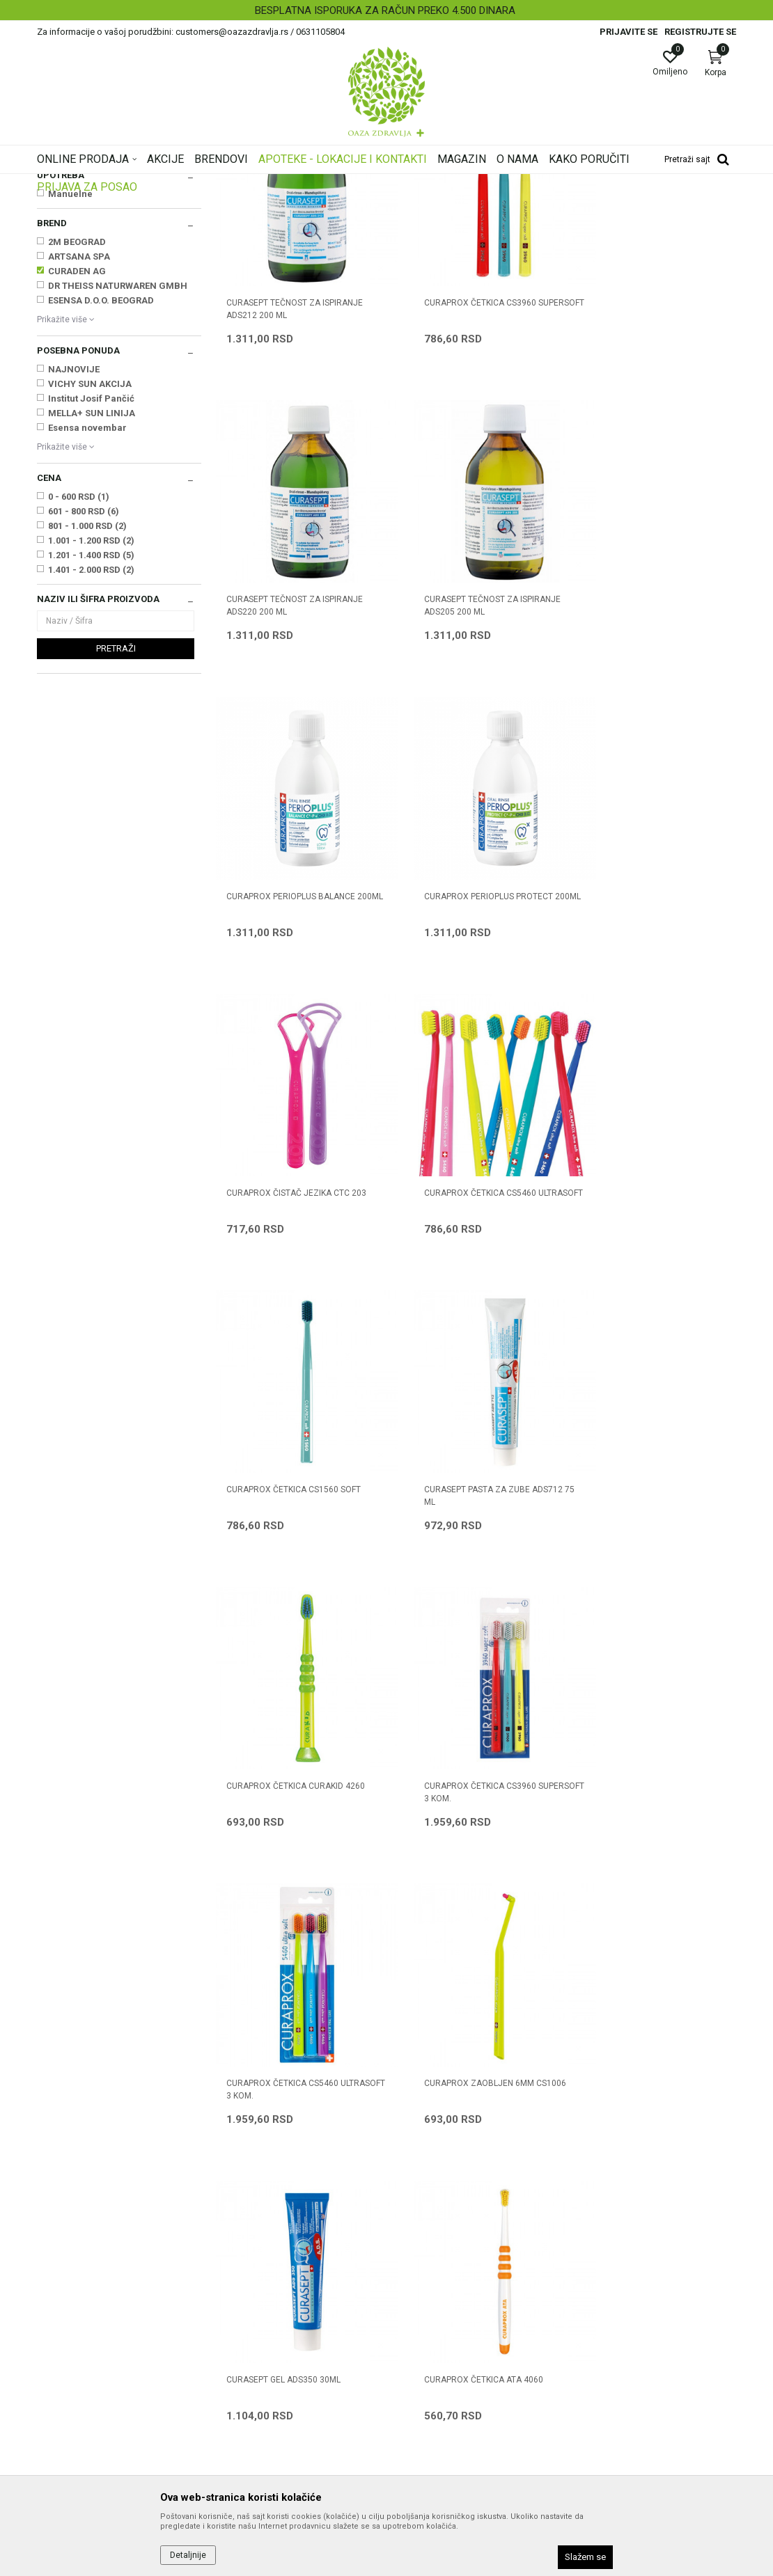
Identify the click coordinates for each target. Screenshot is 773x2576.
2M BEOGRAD (77, 416)
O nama (232, 2237)
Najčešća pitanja (251, 2296)
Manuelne (70, 368)
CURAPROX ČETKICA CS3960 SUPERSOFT (461, 463)
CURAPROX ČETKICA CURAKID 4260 (474, 1288)
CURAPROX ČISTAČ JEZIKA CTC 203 (296, 1011)
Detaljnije (188, 2555)
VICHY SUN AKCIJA (90, 558)
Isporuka (412, 2335)
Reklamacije (420, 2374)
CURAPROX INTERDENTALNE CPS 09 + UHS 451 (653, 1849)
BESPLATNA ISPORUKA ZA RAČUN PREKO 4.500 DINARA (385, 10)
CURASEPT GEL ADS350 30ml (640, 1565)
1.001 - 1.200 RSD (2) (91, 714)
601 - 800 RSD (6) (83, 685)
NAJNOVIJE (74, 543)
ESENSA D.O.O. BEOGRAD (101, 474)
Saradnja (235, 2257)
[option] (386, 10)
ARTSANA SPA (79, 430)
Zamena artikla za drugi (445, 2354)
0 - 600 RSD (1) (78, 670)
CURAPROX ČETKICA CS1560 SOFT (650, 1011)
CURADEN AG (77, 445)
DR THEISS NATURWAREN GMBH (117, 460)
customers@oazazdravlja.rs (99, 2342)
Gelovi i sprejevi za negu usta (99, 292)
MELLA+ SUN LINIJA (91, 587)
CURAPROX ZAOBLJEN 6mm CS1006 (476, 1565)
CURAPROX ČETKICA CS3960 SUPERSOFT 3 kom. (639, 1294)
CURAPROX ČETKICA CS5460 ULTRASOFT (461, 1017)
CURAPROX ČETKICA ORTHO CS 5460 (466, 1849)
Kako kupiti (417, 2276)
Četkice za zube (76, 263)
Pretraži (116, 822)
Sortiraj (437, 204)
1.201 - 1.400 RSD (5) (91, 729)
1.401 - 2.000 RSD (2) (91, 743)
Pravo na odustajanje (439, 2413)
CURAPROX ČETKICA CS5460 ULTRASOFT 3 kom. (282, 1571)
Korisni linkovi (244, 2315)
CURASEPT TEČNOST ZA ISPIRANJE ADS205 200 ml (294, 740)
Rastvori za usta (75, 278)
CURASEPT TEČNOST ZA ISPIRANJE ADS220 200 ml (651, 463)
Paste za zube (70, 249)
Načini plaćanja (426, 2296)
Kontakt (232, 2276)
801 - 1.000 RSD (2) (87, 700)
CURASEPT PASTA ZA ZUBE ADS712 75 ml (295, 1294)
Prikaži (557, 204)
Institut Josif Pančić (91, 572)
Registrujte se (700, 31)
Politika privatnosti (433, 2257)
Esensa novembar (87, 601)
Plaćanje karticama (435, 2315)
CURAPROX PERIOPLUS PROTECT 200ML (647, 740)
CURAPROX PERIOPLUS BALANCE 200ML (469, 740)
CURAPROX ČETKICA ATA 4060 (285, 1842)
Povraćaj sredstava (435, 2393)
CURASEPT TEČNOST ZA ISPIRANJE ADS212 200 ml (294, 463)
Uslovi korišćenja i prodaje (449, 2237)
